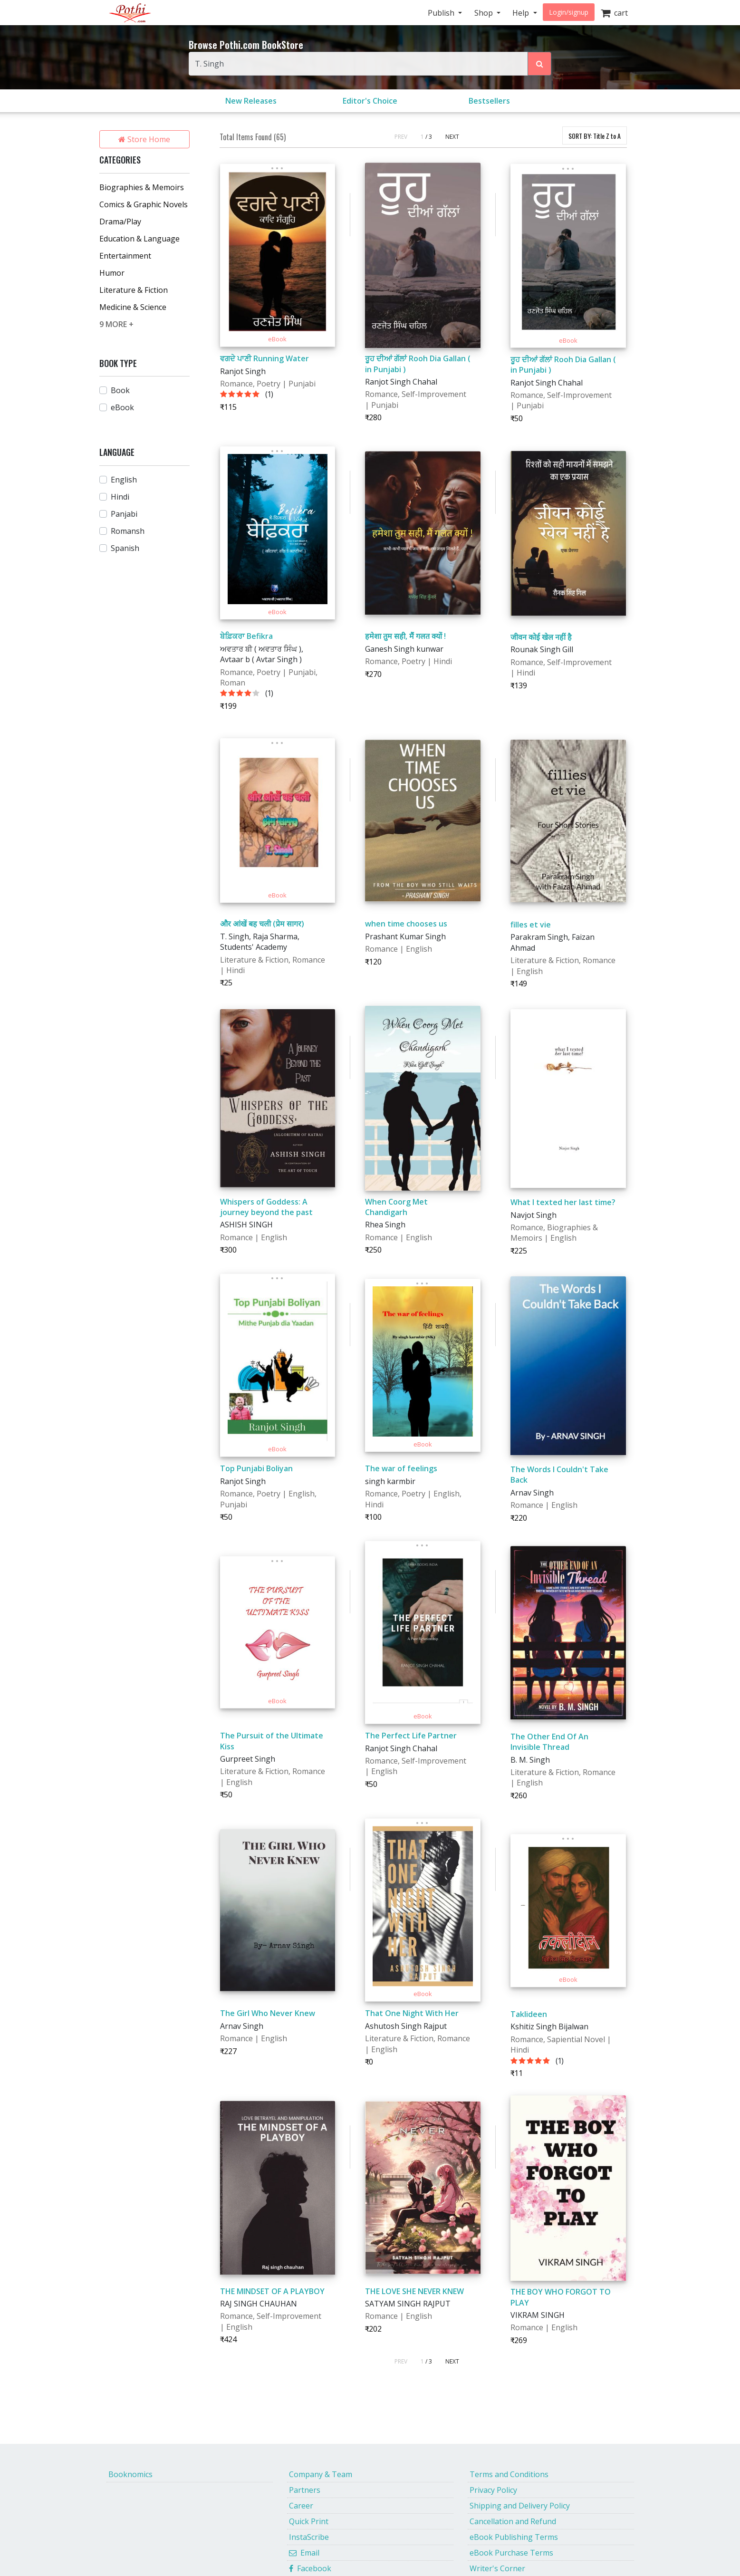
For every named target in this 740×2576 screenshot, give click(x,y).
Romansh (127, 531)
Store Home (144, 139)
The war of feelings (401, 1468)
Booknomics (130, 2474)
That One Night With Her (412, 2013)
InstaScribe (309, 2537)
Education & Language (139, 238)
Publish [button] (442, 13)
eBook (122, 407)
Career (301, 2505)
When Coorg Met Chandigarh (396, 1206)
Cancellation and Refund (513, 2521)
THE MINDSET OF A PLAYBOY (272, 2291)
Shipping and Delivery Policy (520, 2505)
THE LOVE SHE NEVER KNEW (414, 2291)
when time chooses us (406, 923)
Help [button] (521, 13)
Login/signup (568, 12)
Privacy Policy (493, 2490)
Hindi (120, 497)
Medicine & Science (132, 307)
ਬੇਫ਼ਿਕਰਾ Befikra (246, 636)
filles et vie (530, 924)
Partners (304, 2490)
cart (614, 13)
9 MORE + (116, 324)
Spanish (125, 548)
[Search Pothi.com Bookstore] (539, 64)
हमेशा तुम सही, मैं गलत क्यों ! (405, 636)
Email (304, 2552)
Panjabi (124, 514)
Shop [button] (484, 13)
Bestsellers (489, 101)
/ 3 (428, 137)
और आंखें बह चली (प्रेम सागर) (262, 923)
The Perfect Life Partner (411, 1735)
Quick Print (308, 2521)
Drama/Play (120, 221)
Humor (112, 273)
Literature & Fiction (133, 290)
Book (120, 390)
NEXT (452, 137)
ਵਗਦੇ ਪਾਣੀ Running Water (264, 358)
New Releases (251, 101)
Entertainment (125, 256)
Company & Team (320, 2474)
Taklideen (528, 2014)
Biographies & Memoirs (141, 187)
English (124, 479)
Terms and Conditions (509, 2474)
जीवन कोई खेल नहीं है (541, 637)
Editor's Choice (370, 101)
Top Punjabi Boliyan (256, 1468)
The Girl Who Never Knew (267, 2013)
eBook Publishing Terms (514, 2537)
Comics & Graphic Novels (143, 204)
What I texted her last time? (562, 1202)
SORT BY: (594, 136)
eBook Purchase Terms (511, 2552)
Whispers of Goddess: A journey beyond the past (266, 1206)
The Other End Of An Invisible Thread (549, 1741)
